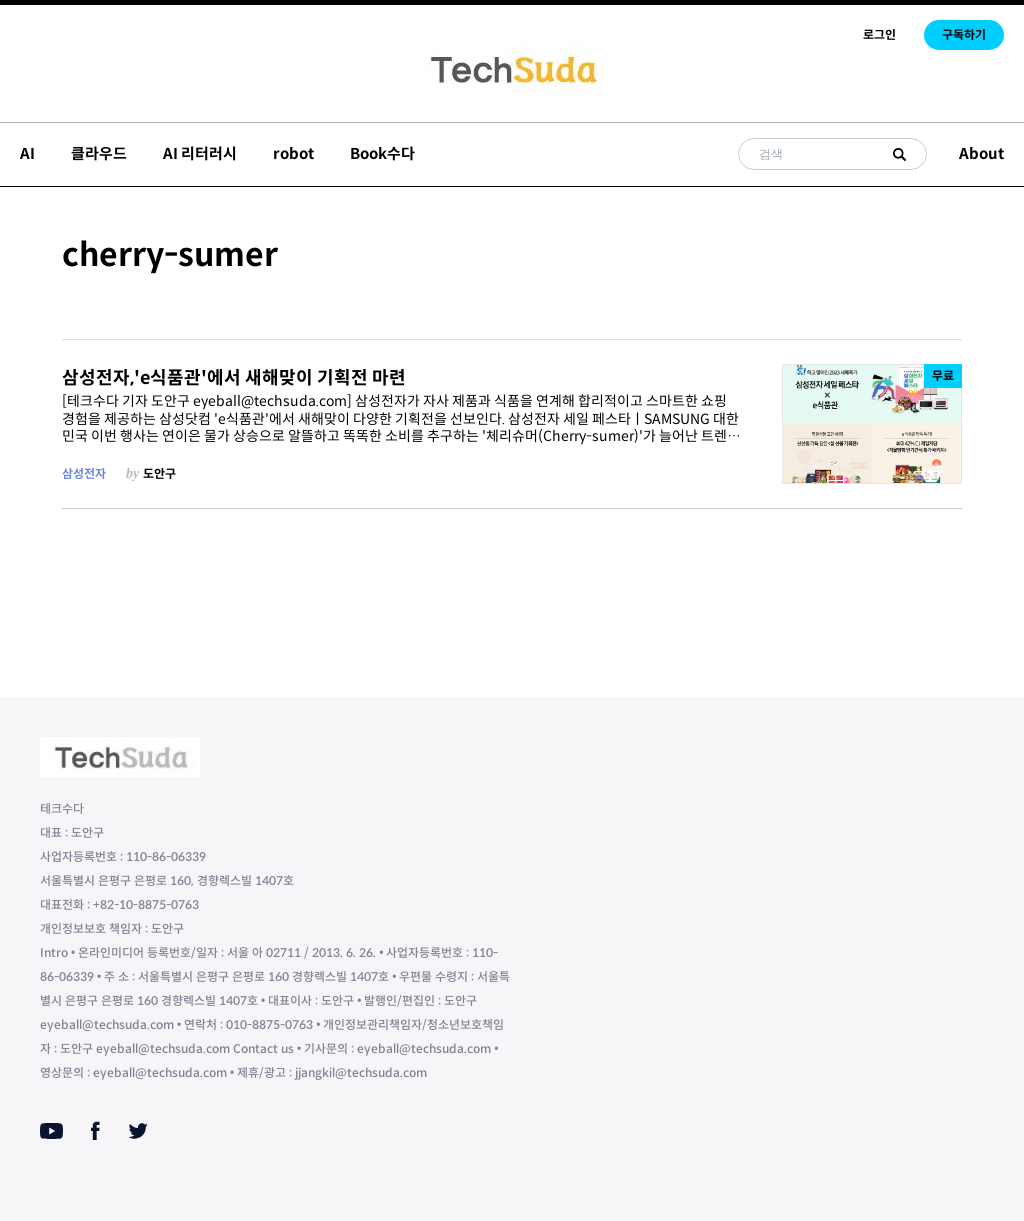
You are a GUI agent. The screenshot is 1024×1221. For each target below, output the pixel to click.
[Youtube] (51, 1131)
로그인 (879, 34)
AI (27, 153)
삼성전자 (84, 473)
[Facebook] (95, 1131)
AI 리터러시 (200, 153)
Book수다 (382, 153)
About (981, 153)
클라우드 (99, 153)
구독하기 (964, 34)
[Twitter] (138, 1131)
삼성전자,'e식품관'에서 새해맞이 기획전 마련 (234, 378)
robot (293, 153)
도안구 (159, 473)
